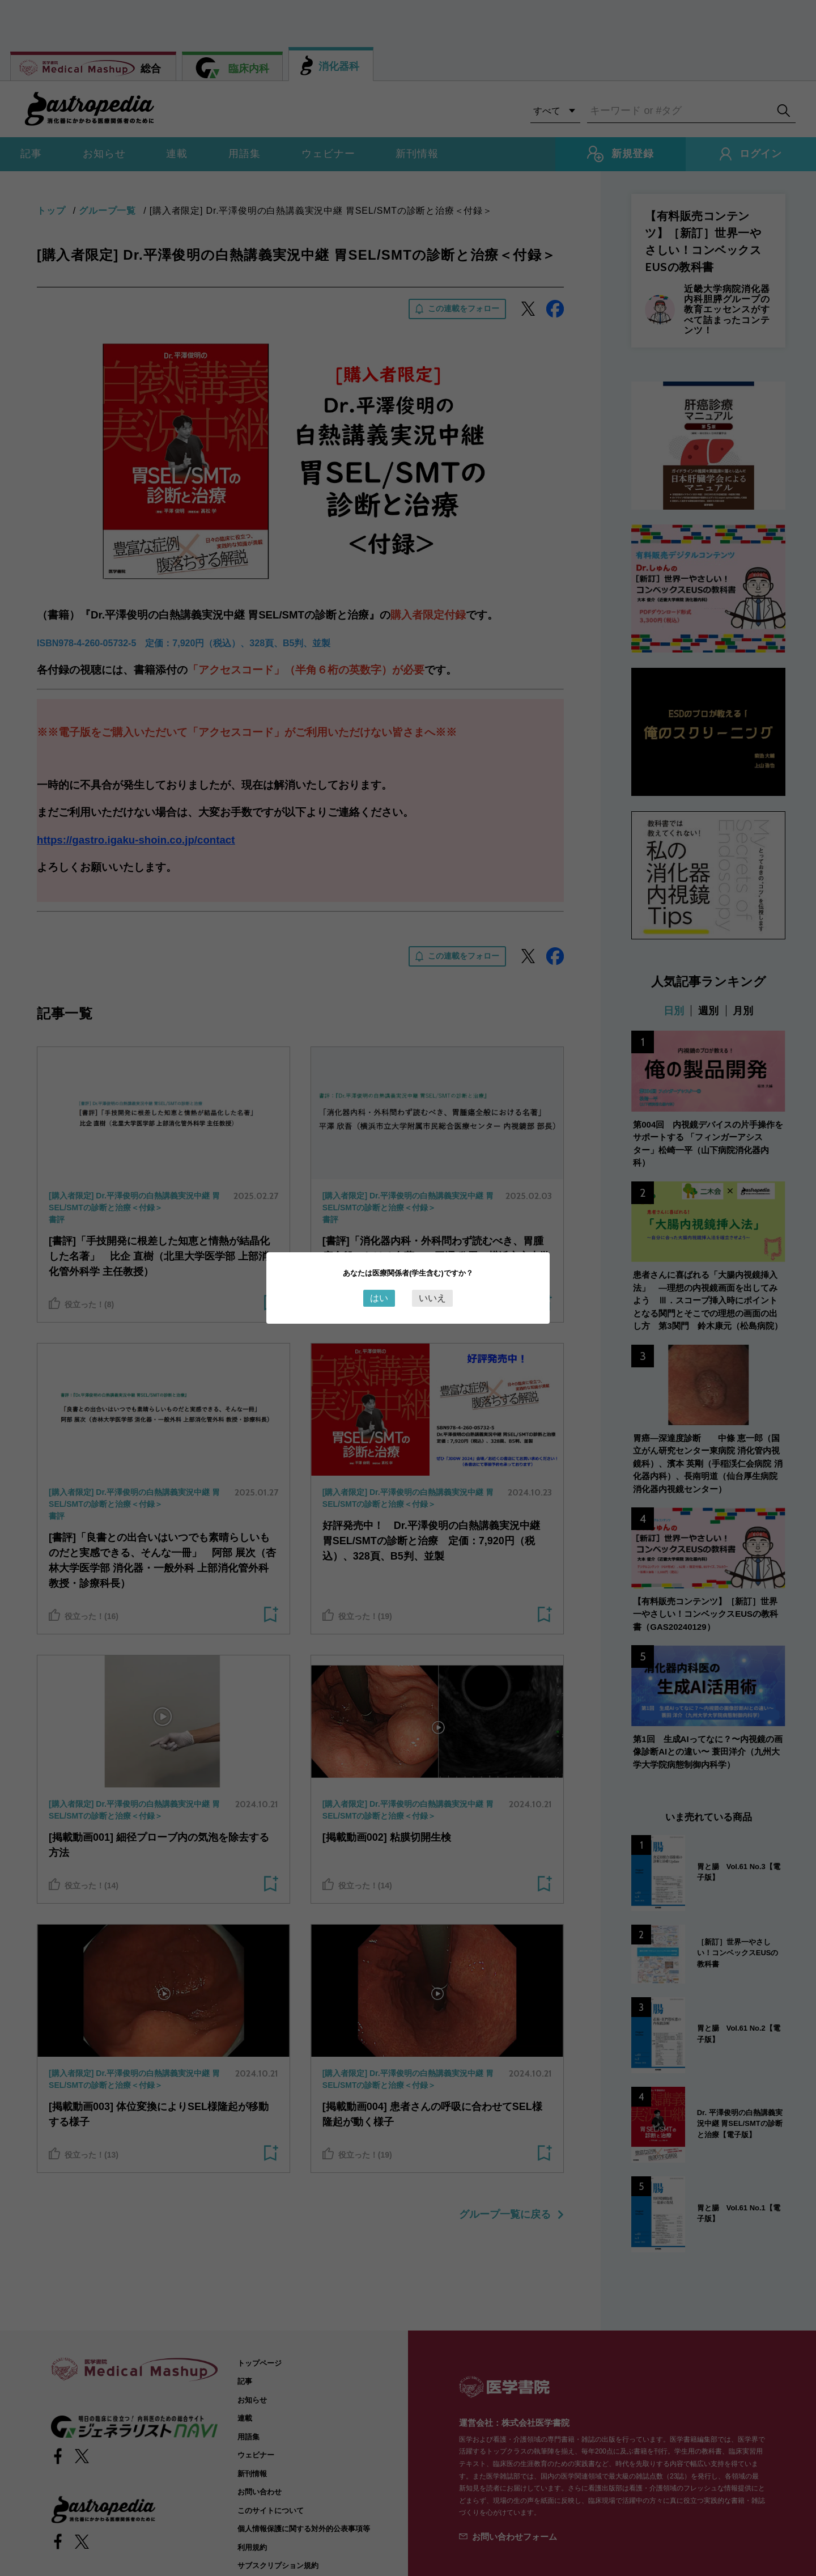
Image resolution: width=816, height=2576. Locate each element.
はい (379, 1298)
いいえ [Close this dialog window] (432, 1298)
